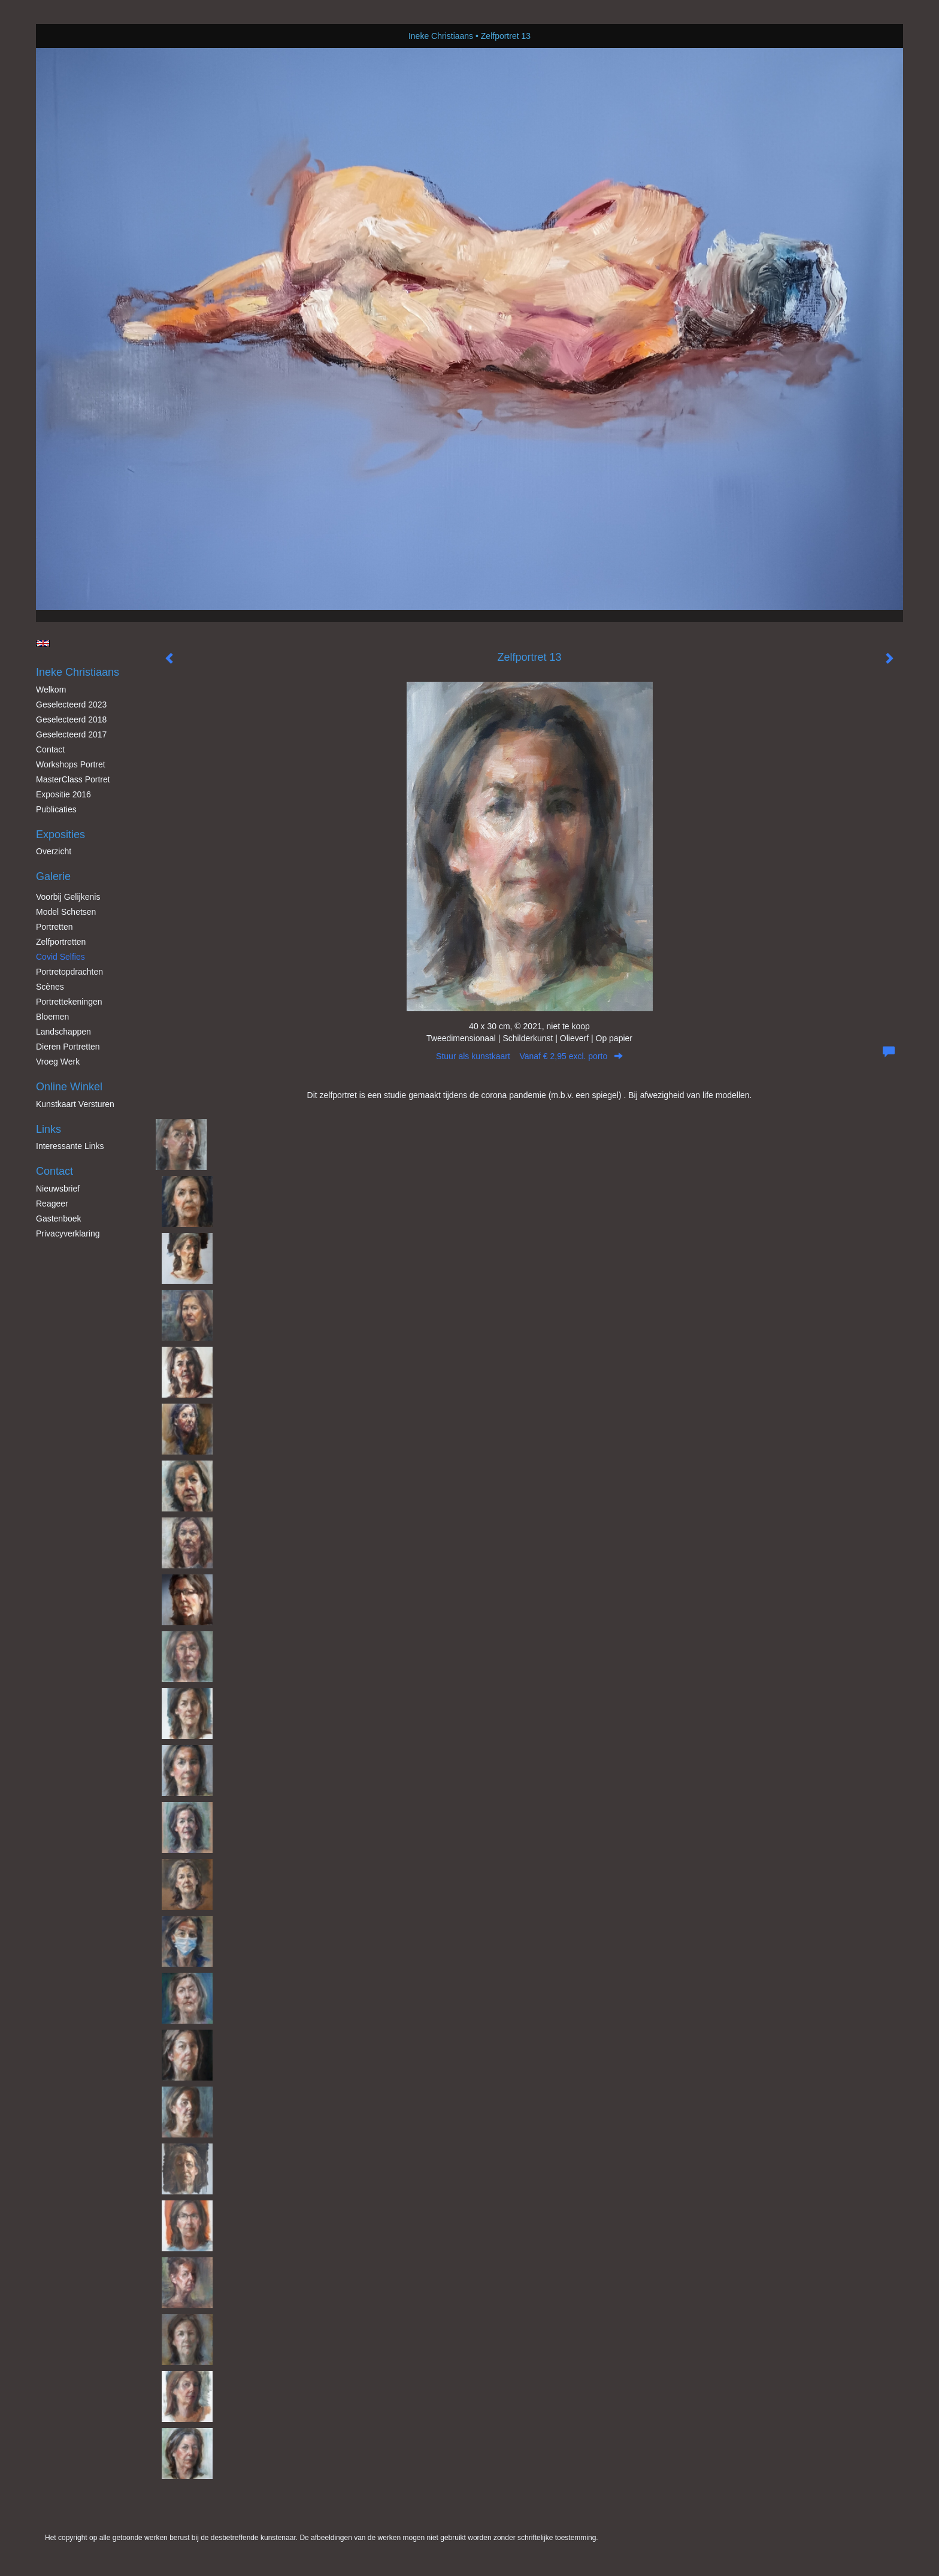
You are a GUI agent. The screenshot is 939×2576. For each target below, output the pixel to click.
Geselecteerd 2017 (71, 734)
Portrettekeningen (69, 1001)
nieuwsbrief (58, 1188)
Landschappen (63, 1031)
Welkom (51, 689)
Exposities (60, 834)
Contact (50, 749)
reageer (52, 1203)
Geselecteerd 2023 (71, 704)
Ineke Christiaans (440, 36)
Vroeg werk (58, 1061)
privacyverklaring (68, 1233)
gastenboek (58, 1218)
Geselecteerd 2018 (71, 719)
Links (48, 1129)
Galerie (53, 876)
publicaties (56, 809)
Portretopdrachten (69, 971)
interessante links (70, 1146)
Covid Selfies (60, 957)
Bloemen (52, 1016)
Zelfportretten (61, 942)
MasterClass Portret (73, 779)
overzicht (53, 851)
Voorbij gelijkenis (68, 897)
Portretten (54, 927)
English (43, 643)
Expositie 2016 (63, 794)
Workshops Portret (70, 764)
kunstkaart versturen (75, 1104)
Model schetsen (66, 912)
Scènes (50, 986)
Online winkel (69, 1087)
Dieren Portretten (68, 1046)
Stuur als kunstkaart (529, 1056)
